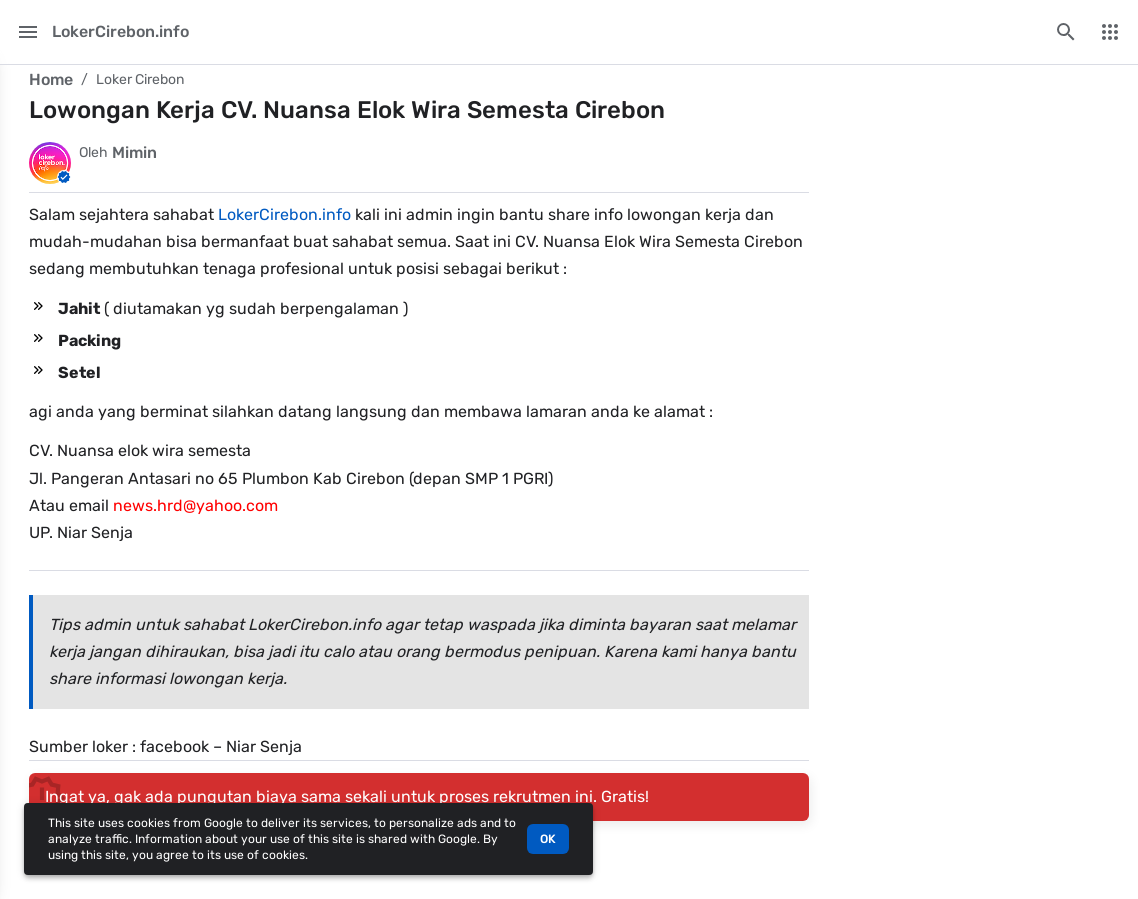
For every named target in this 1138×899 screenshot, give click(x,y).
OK (548, 839)
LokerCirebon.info (284, 214)
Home (51, 79)
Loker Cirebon (140, 79)
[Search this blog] (1066, 32)
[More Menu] (1110, 32)
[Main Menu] (28, 32)
